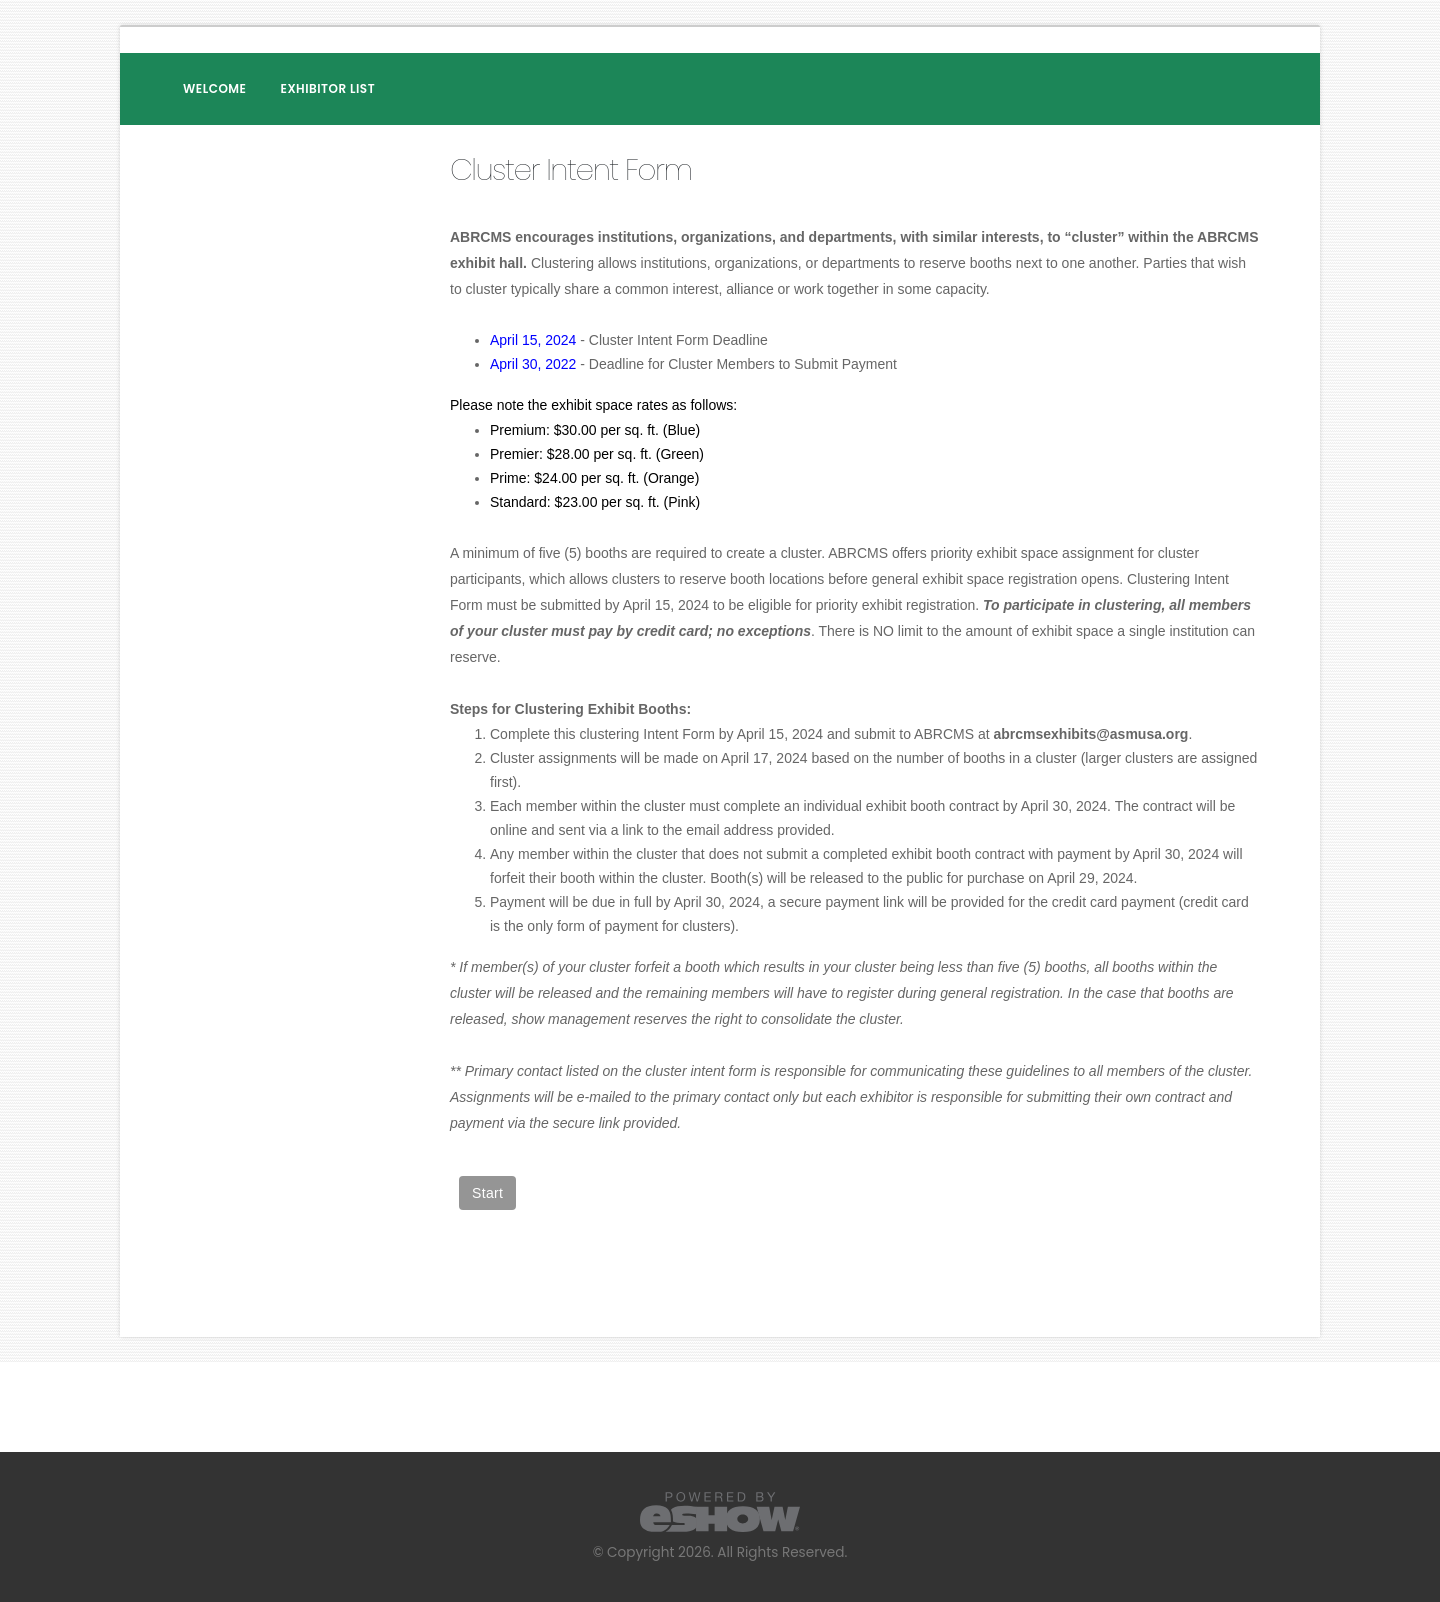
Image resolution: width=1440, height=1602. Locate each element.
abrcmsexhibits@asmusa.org (1090, 734)
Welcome (215, 88)
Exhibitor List (328, 88)
